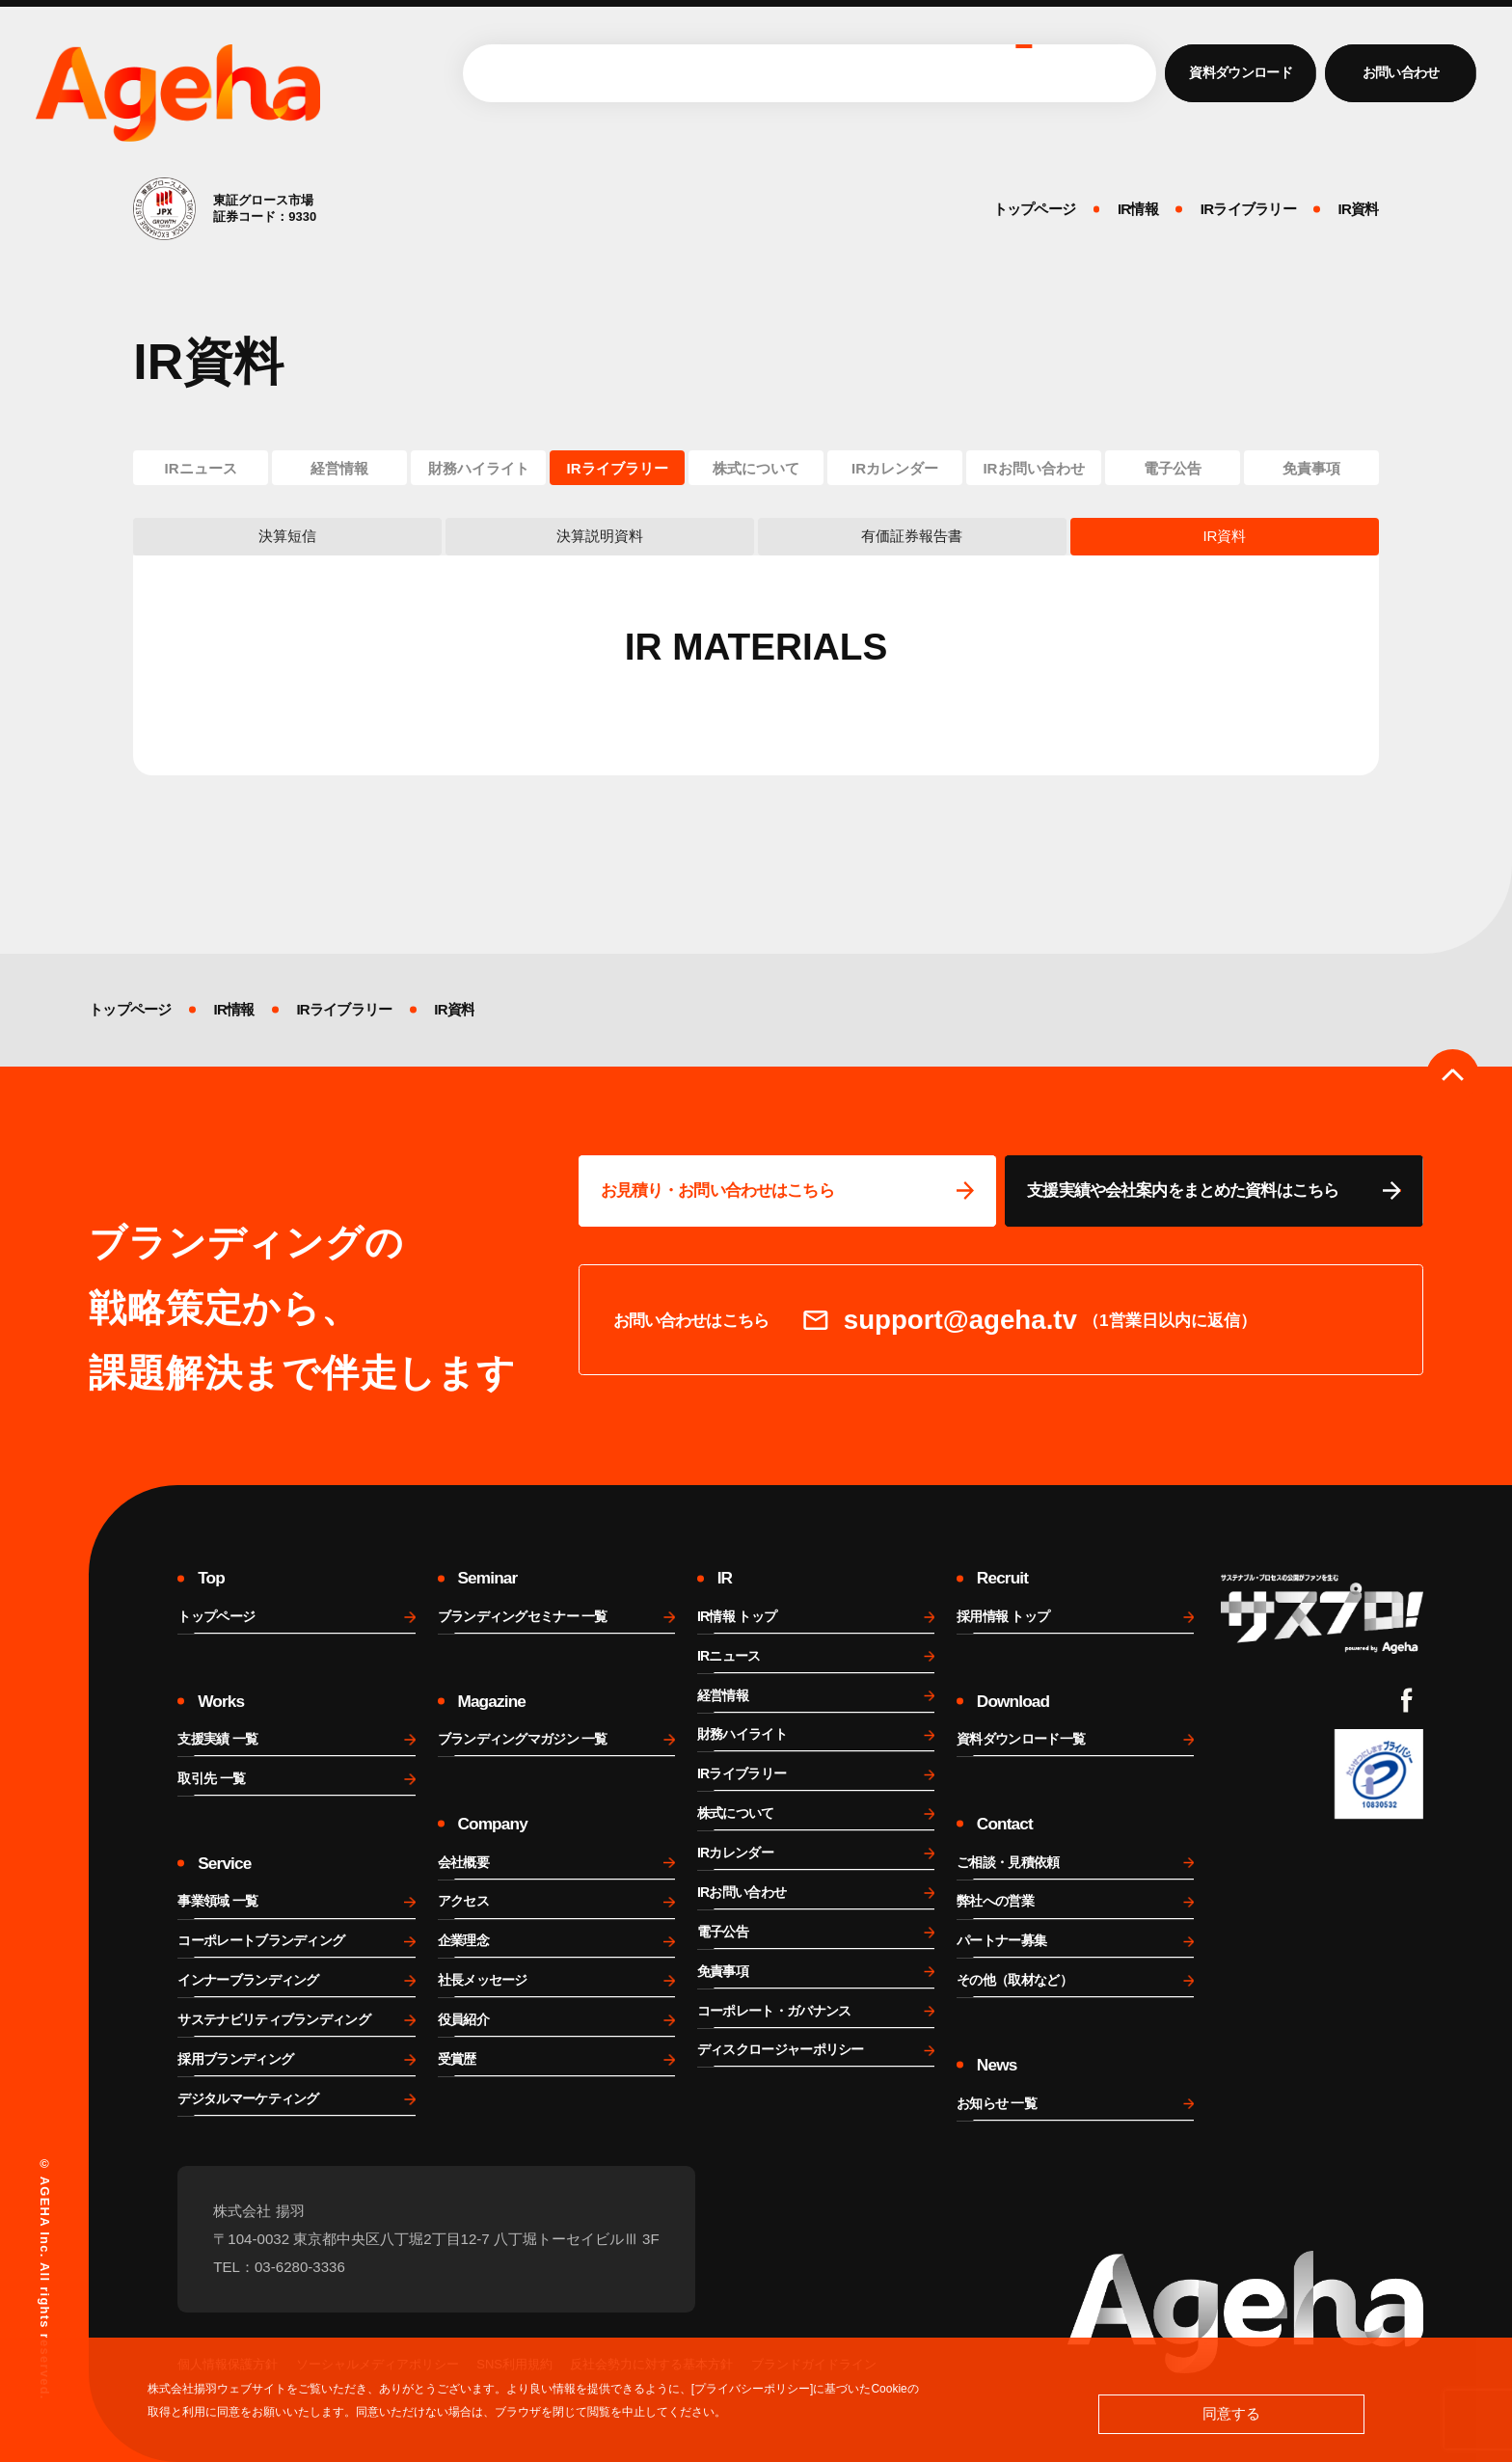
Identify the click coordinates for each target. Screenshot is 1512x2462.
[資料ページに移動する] (1214, 1191)
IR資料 (1224, 536)
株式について (756, 468)
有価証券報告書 (911, 536)
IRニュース (201, 468)
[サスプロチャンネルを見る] (1322, 1614)
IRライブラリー (616, 468)
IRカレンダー (894, 468)
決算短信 (287, 536)
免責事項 (1311, 468)
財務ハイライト (478, 468)
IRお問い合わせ (1033, 468)
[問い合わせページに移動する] (788, 1191)
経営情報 (339, 468)
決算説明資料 (599, 536)
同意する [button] (1231, 2413)
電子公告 (1173, 468)
